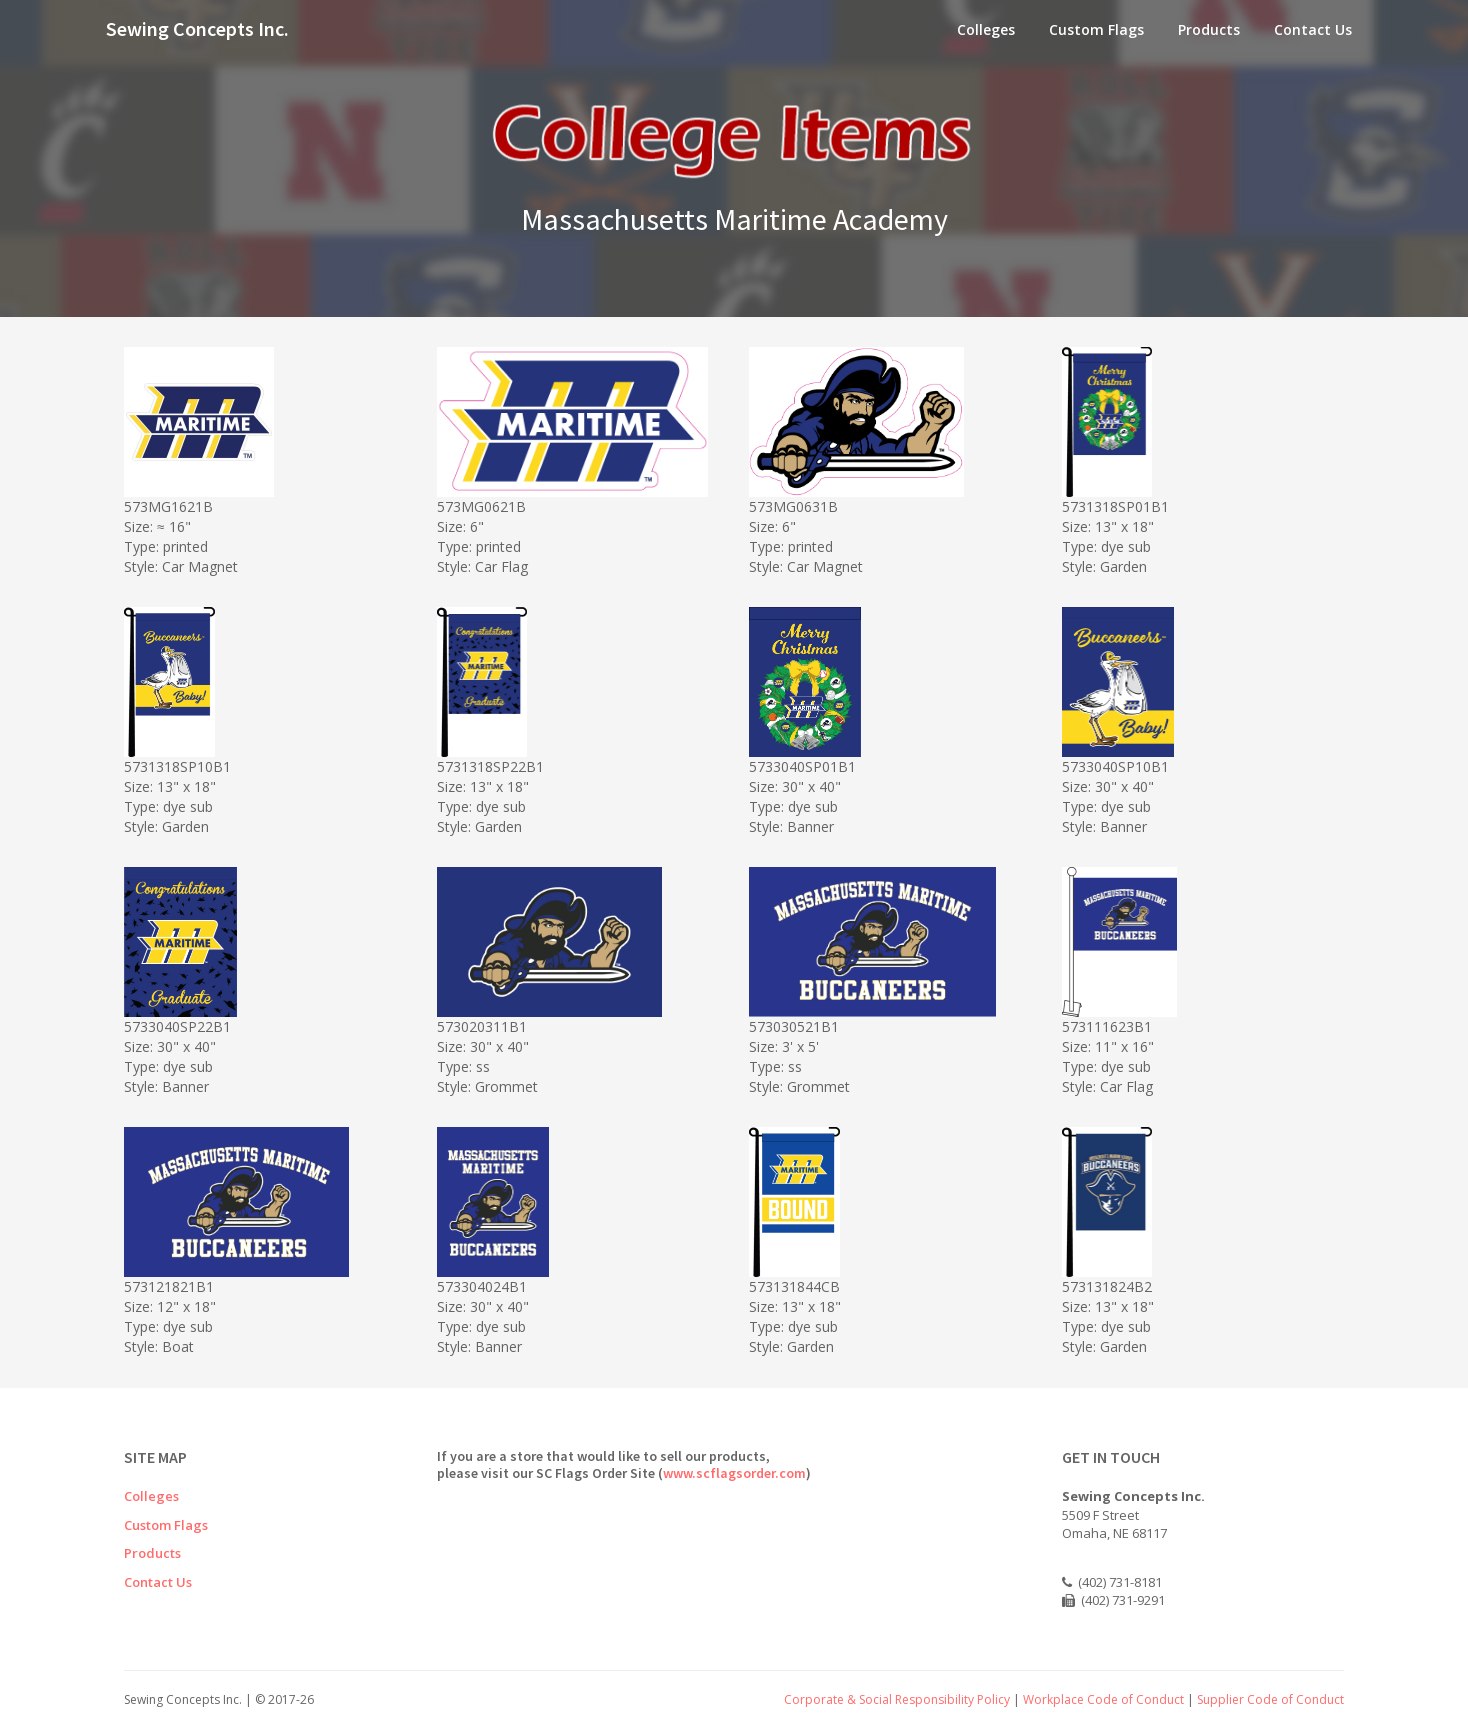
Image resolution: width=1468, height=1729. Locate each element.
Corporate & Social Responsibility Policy (897, 1699)
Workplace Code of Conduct (1103, 1699)
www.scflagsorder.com (734, 1473)
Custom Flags (1096, 29)
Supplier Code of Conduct (1270, 1699)
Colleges (986, 29)
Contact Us (1313, 29)
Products (1209, 29)
